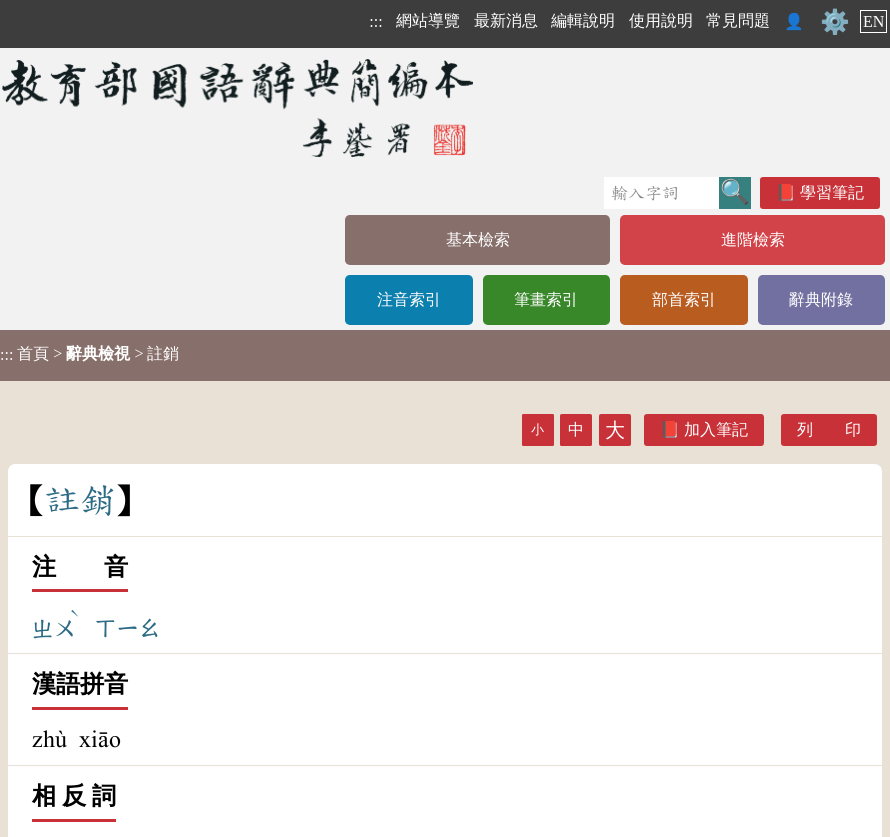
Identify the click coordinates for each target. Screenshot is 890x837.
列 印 (829, 429)
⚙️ (835, 22)
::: (375, 21)
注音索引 (409, 299)
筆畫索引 (546, 299)
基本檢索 (478, 239)
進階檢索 (753, 239)
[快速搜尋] (661, 193)
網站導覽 (428, 20)
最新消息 (506, 20)
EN (873, 21)
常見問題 (738, 20)
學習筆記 (832, 192)
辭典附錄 (821, 299)
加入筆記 (716, 429)
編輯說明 (583, 20)
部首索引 (684, 299)
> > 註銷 (89, 354)
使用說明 (661, 20)
